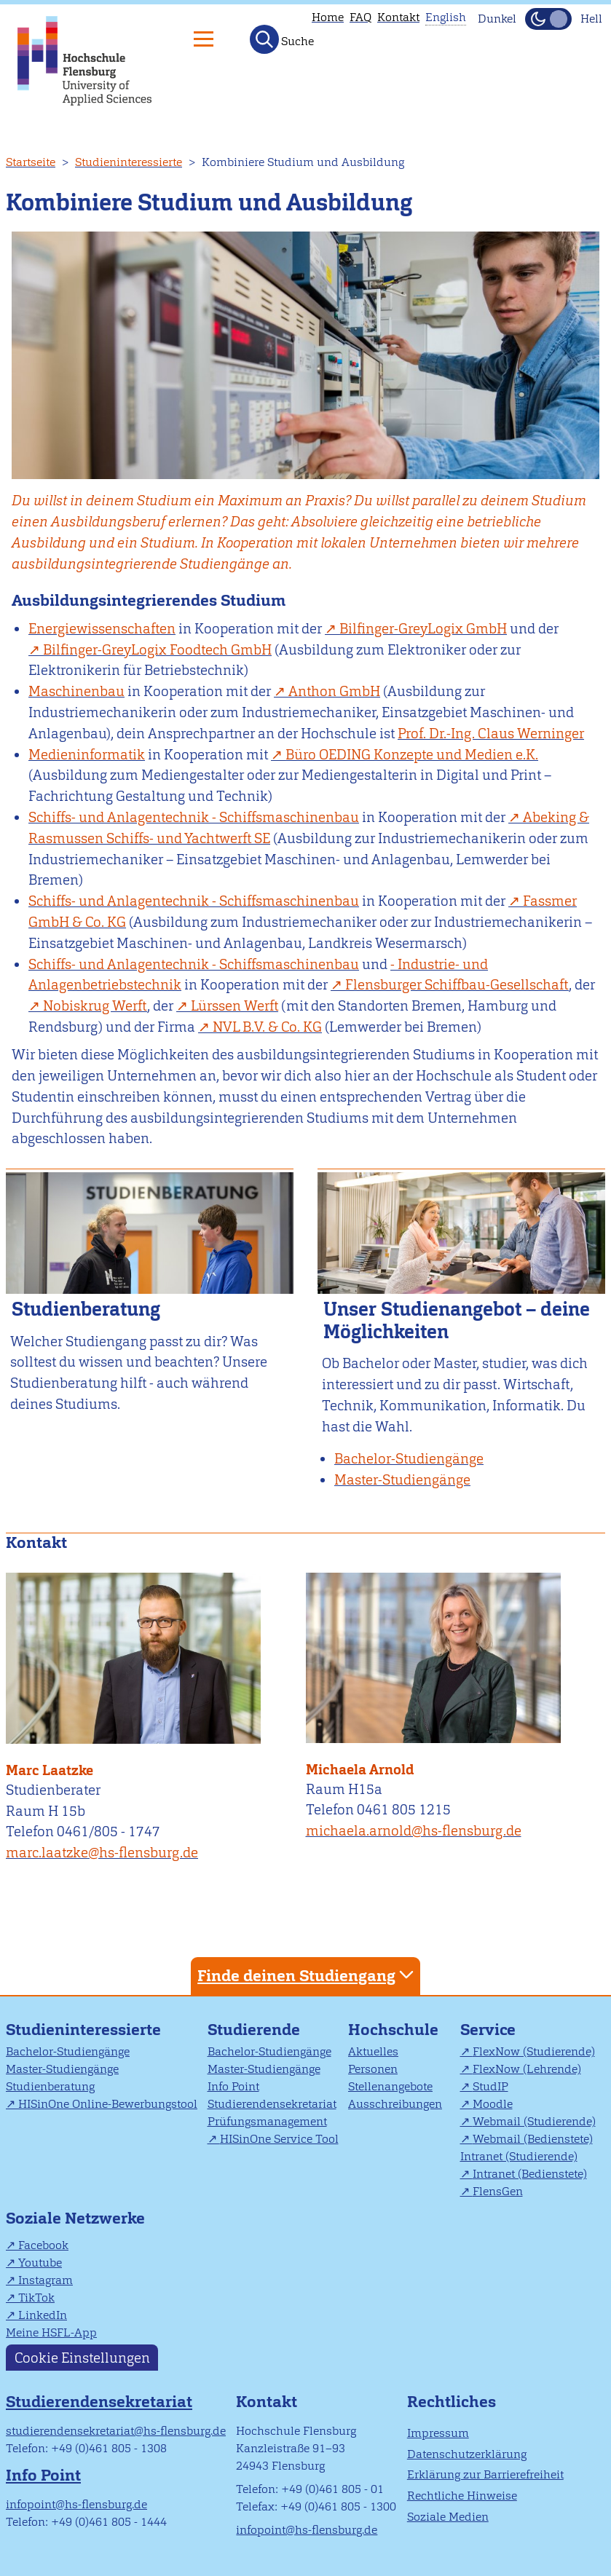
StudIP (490, 2086)
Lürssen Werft (234, 1006)
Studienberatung (50, 2086)
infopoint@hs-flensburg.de (76, 2504)
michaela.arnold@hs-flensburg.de (413, 1831)
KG (267, 1027)
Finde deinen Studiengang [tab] (307, 1975)
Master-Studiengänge (62, 2069)
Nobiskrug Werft (95, 1006)
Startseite (30, 162)
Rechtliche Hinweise (462, 2495)
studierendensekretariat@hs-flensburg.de (116, 2430)
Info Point (233, 2086)
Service (488, 2029)
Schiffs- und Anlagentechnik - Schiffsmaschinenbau (193, 817)
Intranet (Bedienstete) (530, 2173)
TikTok (36, 2297)
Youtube (40, 2262)
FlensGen (498, 2191)
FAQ (360, 17)
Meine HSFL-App (51, 2332)
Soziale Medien (448, 2516)
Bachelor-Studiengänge (68, 2051)
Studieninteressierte (128, 162)
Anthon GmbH (334, 691)
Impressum (438, 2433)
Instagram (45, 2280)
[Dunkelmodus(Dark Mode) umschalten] (548, 19)
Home (328, 17)
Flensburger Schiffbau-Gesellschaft (457, 985)
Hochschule (393, 2029)
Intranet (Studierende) (519, 2156)
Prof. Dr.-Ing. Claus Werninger (491, 733)
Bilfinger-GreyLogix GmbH (423, 629)
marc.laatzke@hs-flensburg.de (102, 1853)
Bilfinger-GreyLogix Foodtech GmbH (157, 650)
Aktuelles (373, 2051)
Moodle (493, 2103)
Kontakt (398, 17)
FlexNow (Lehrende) (527, 2069)
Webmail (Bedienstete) (533, 2138)
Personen (373, 2069)
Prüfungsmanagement (267, 2121)
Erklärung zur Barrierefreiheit (485, 2474)
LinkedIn (42, 2315)
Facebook (43, 2245)
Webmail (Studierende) (534, 2121)
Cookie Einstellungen (82, 2357)
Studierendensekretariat (272, 2103)
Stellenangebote (390, 2086)
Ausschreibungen (395, 2103)
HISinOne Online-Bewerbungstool (107, 2103)
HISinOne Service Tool (279, 2138)
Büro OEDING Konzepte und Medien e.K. (411, 755)
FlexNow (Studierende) (534, 2051)
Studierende (254, 2029)
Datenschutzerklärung (467, 2454)
